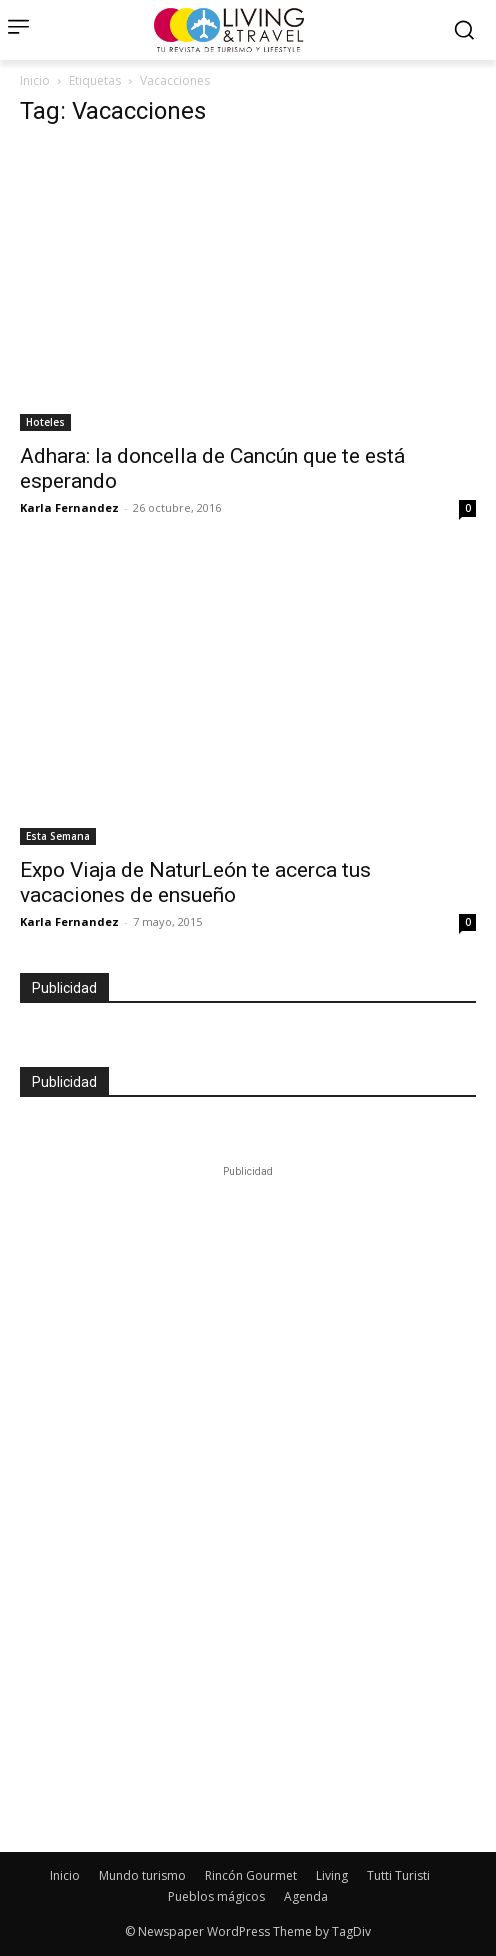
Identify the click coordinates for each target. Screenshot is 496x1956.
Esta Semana (58, 836)
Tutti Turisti (398, 1875)
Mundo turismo (142, 1875)
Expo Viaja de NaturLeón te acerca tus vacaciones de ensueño (195, 882)
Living (332, 1875)
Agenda (306, 1896)
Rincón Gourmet (251, 1875)
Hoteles (45, 422)
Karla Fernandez (69, 507)
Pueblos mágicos (216, 1896)
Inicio (35, 80)
